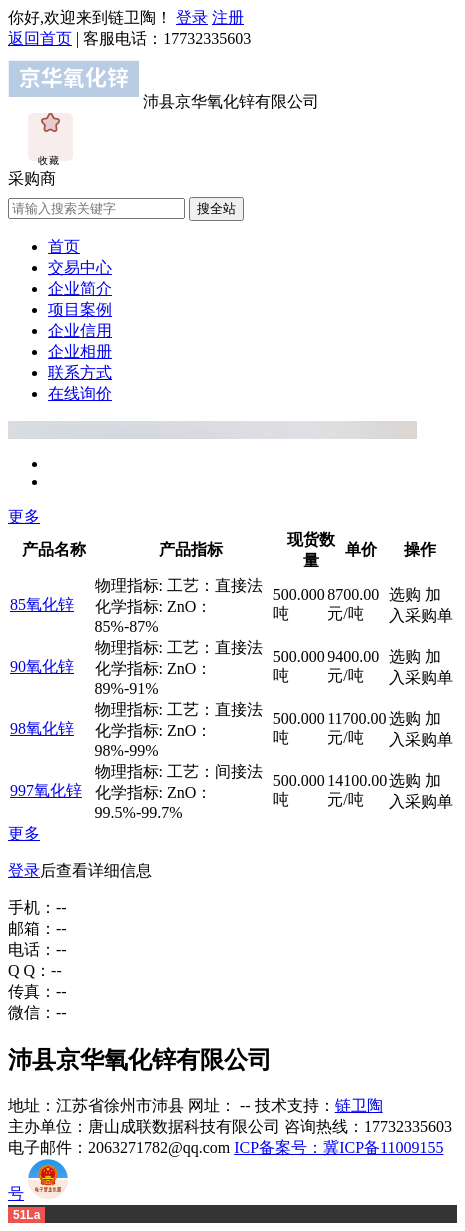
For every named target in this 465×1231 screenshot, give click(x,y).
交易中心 (80, 267)
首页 (64, 246)
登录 (192, 17)
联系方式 (80, 372)
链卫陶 (359, 1105)
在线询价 (80, 393)
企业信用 (80, 330)
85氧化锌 (42, 604)
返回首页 (40, 38)
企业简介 (80, 288)
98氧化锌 (42, 728)
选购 (405, 594)
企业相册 (80, 351)
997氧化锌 (46, 790)
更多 (24, 516)
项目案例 (80, 309)
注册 (228, 17)
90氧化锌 (42, 666)
